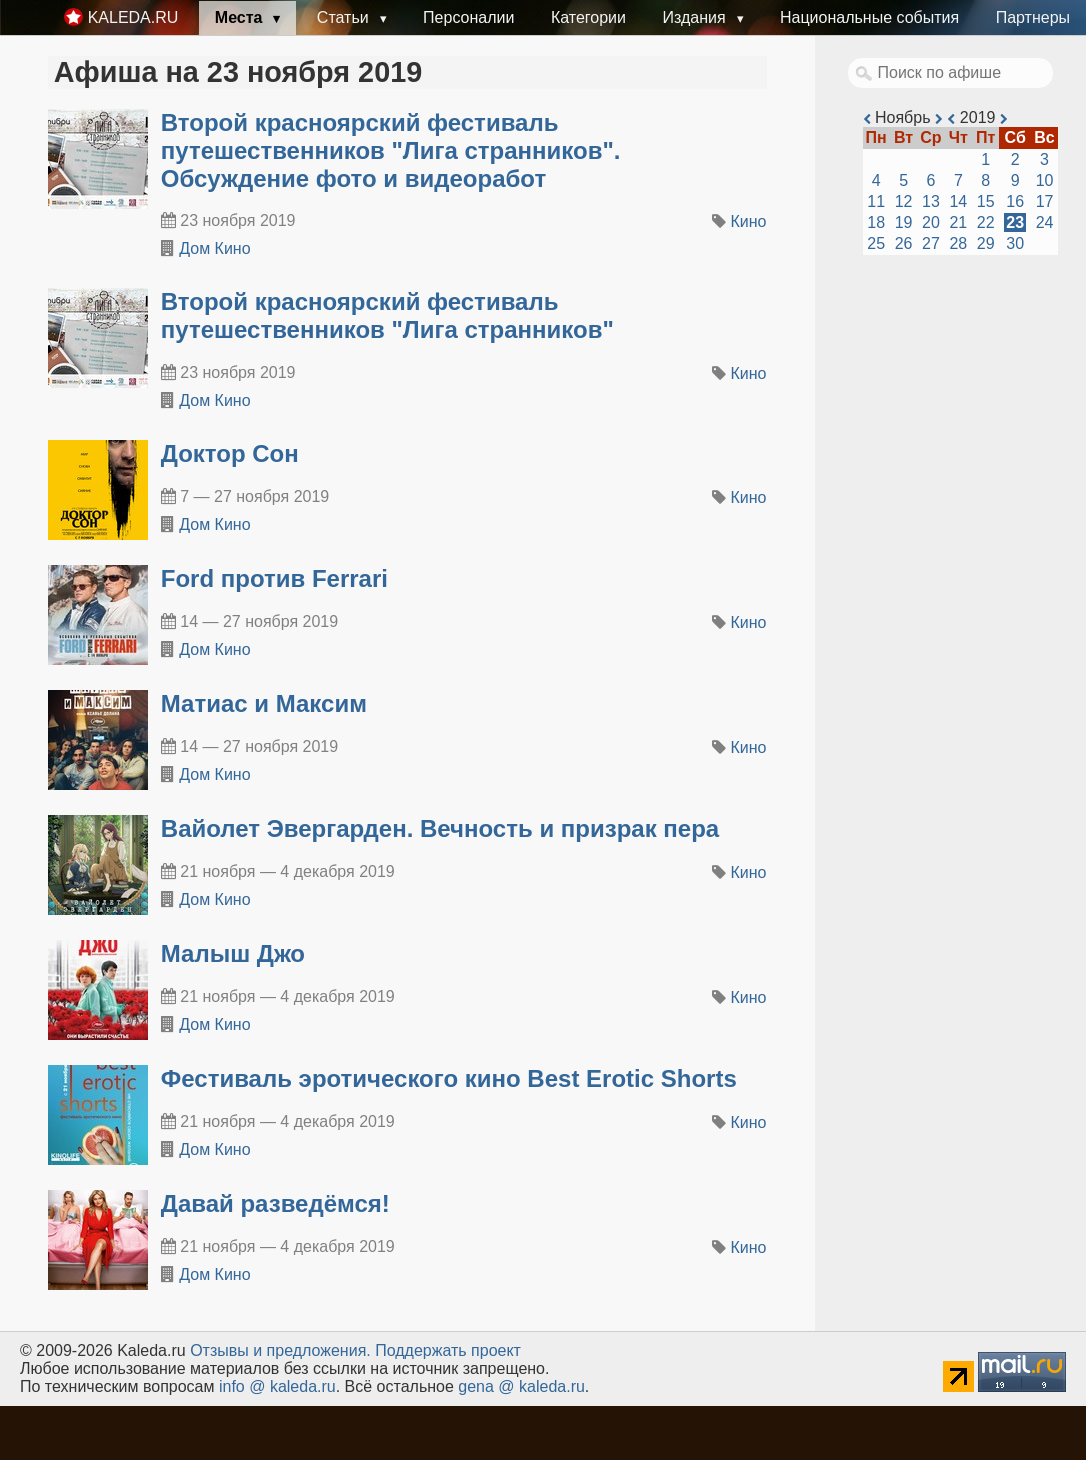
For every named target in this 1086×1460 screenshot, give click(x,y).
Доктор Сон (230, 453)
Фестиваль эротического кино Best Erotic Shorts (449, 1078)
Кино (749, 221)
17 (1045, 201)
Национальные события (869, 17)
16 (1015, 201)
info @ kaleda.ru (277, 1386)
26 (904, 243)
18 (876, 222)
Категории (588, 17)
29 (986, 243)
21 (958, 222)
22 (986, 222)
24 (1045, 222)
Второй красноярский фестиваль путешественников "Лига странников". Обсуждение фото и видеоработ (391, 150)
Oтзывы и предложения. (280, 1350)
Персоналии (468, 17)
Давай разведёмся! (275, 1203)
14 (958, 201)
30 (1015, 243)
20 (931, 222)
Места (241, 17)
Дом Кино (214, 248)
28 (958, 243)
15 (986, 201)
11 (876, 201)
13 (931, 201)
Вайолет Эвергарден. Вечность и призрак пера (440, 828)
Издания (696, 17)
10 (1045, 180)
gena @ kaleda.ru (521, 1386)
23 (1015, 222)
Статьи (345, 17)
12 (904, 201)
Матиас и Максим (264, 703)
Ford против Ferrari (274, 578)
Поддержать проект (448, 1350)
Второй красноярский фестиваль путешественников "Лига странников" (387, 315)
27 (931, 243)
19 (904, 222)
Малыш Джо (233, 953)
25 (876, 243)
